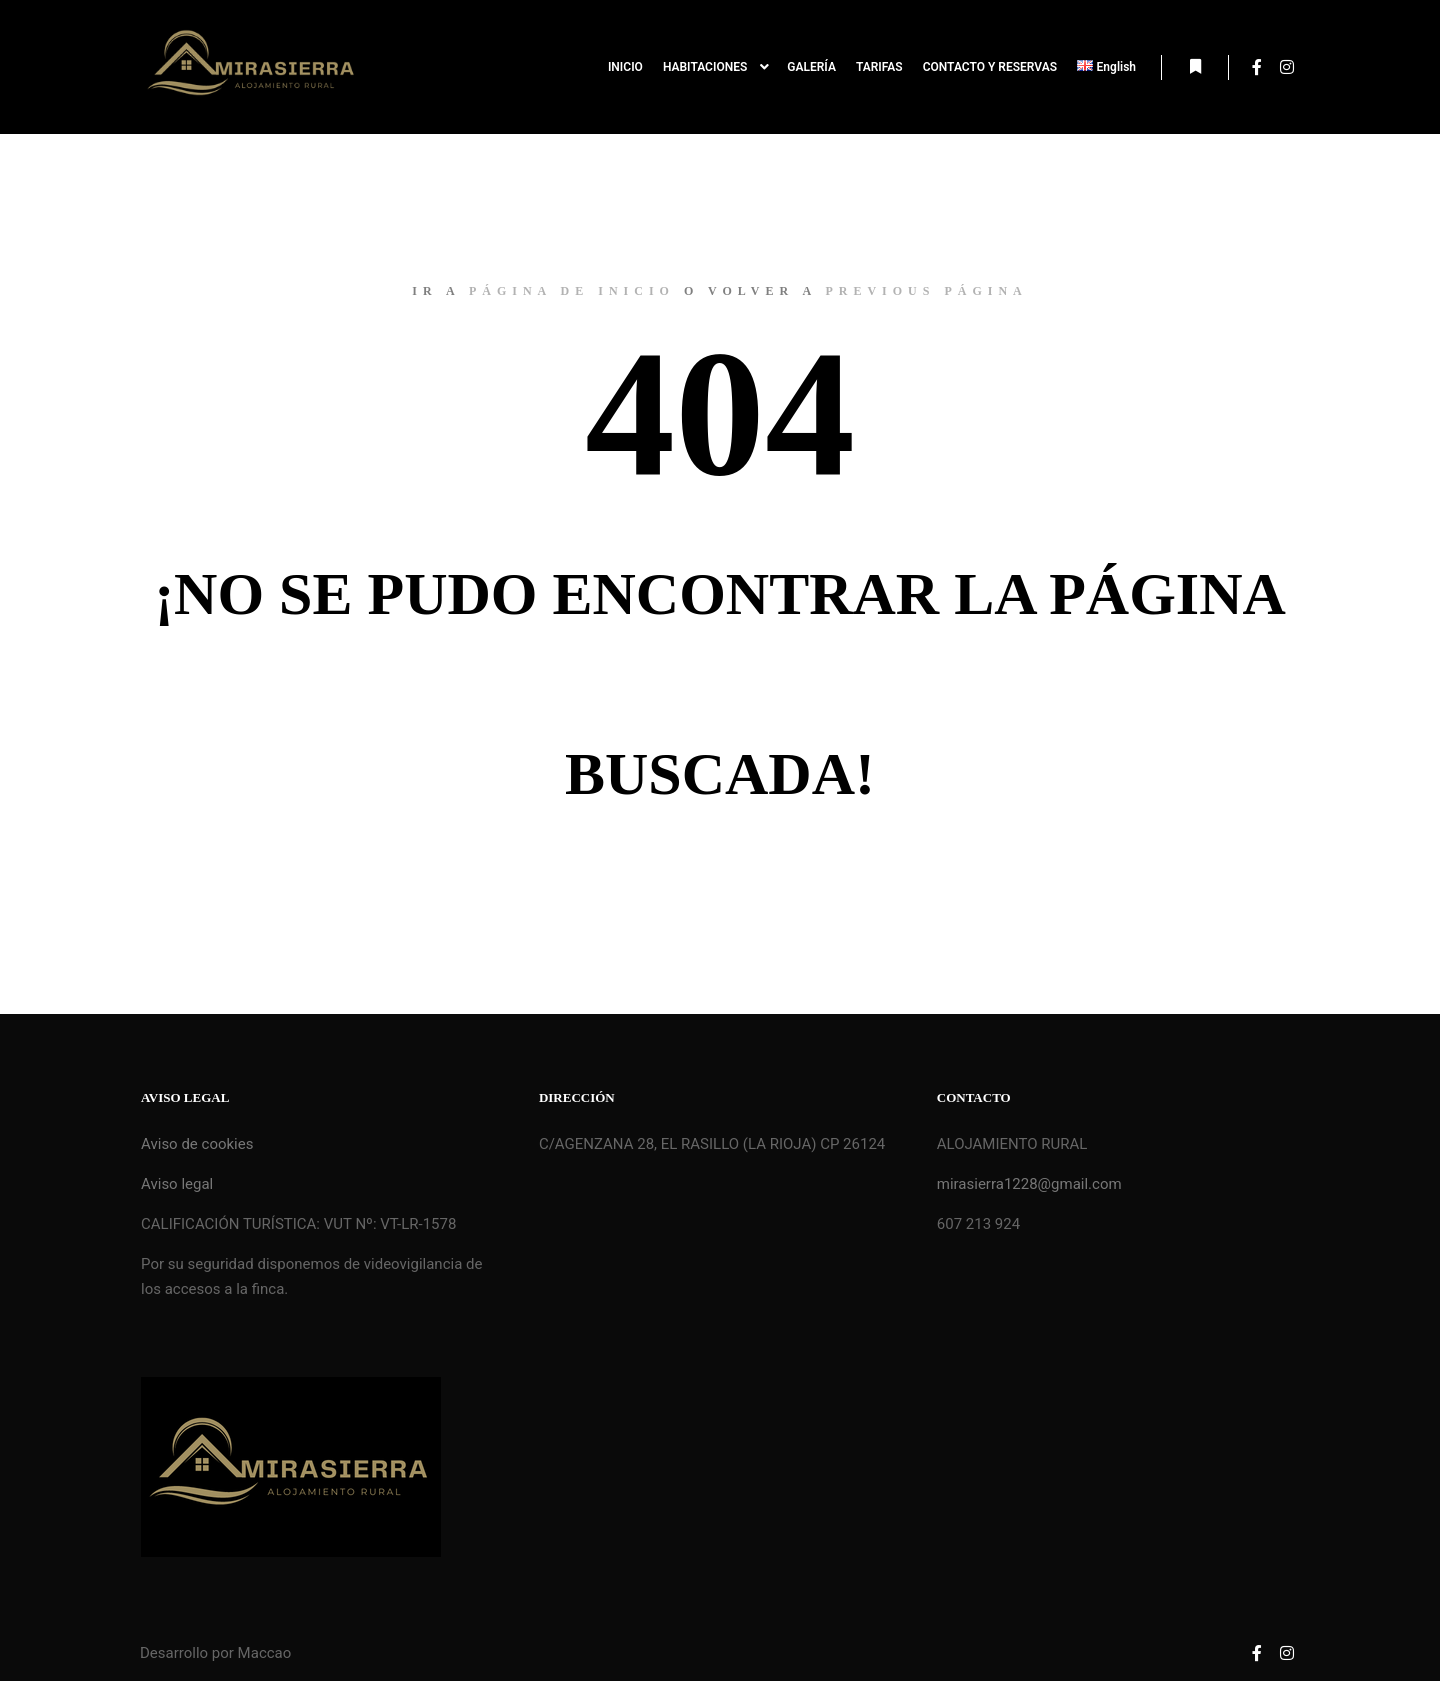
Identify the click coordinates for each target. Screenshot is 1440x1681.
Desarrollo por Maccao (215, 1653)
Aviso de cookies (197, 1144)
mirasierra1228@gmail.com (1029, 1184)
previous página (926, 291)
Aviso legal (177, 1184)
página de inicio (572, 291)
